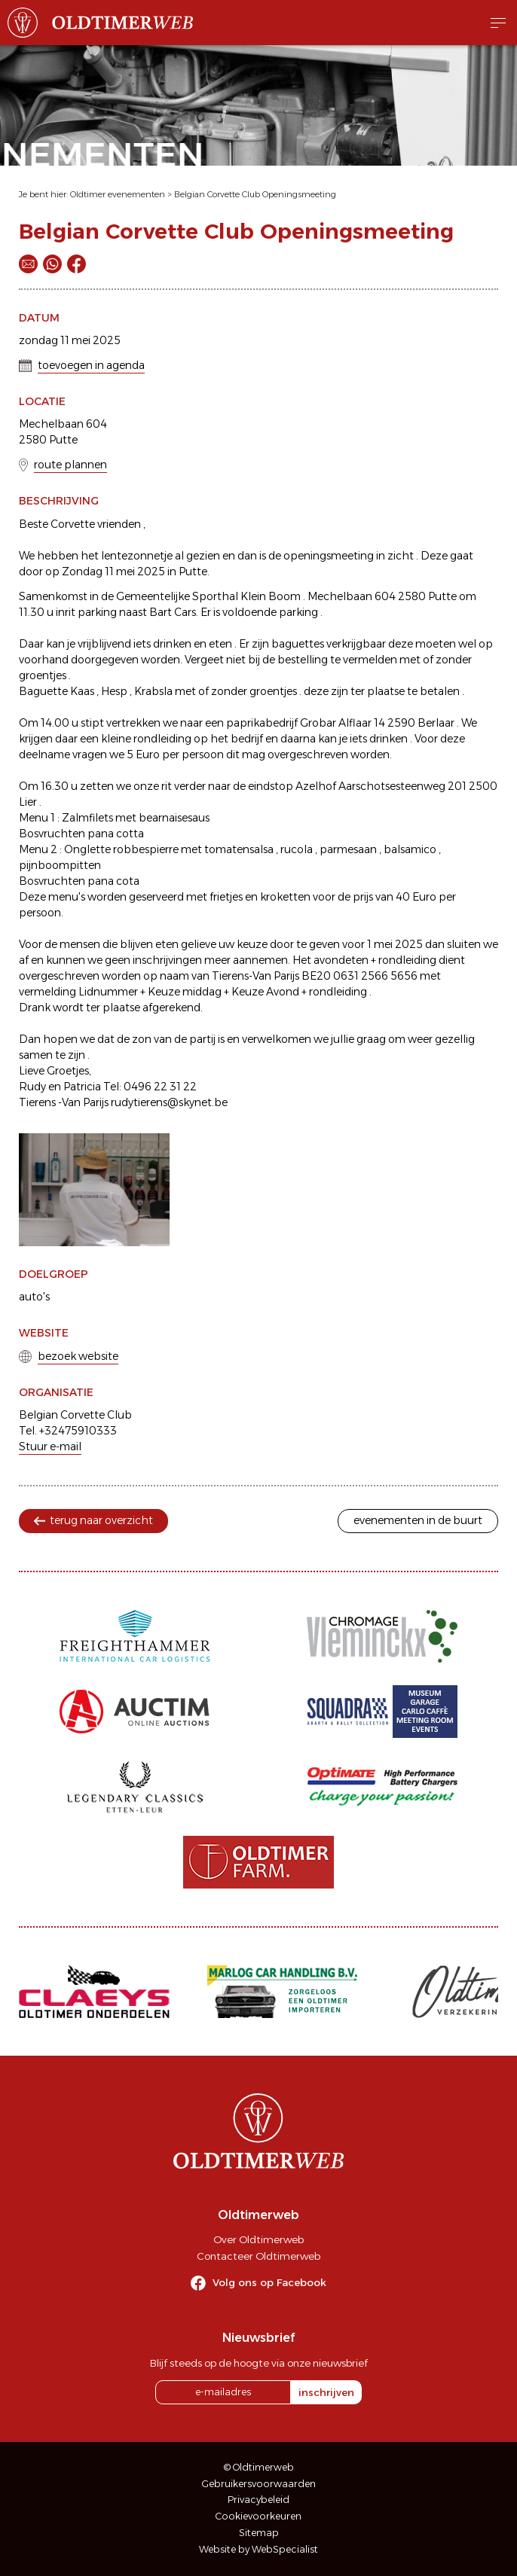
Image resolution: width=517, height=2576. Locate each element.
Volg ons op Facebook (269, 2282)
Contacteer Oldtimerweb (258, 2256)
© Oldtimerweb (259, 2467)
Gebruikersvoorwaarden (259, 2483)
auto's (34, 1296)
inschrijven (326, 2392)
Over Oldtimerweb (258, 2239)
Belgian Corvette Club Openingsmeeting (255, 194)
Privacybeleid (258, 2499)
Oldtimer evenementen (117, 194)
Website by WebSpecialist (258, 2549)
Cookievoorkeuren (258, 2516)
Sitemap (259, 2532)
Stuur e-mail (50, 1446)
